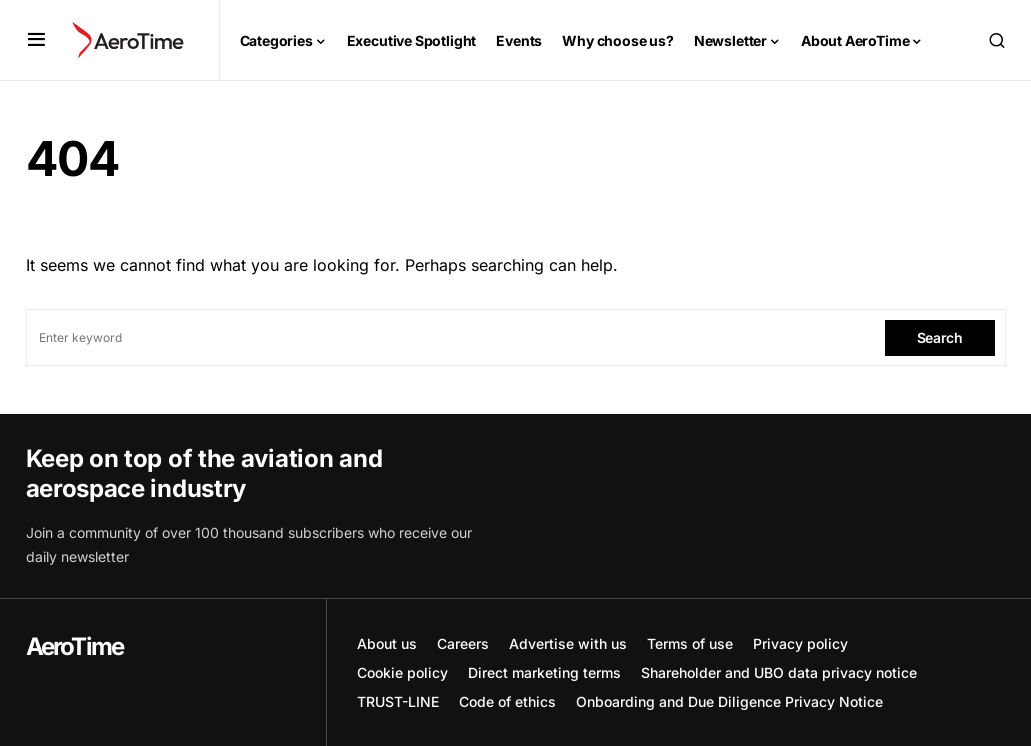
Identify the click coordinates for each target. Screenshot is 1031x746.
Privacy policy (800, 643)
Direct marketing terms (544, 672)
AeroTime (75, 646)
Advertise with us (568, 643)
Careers (463, 643)
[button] (36, 40)
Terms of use (690, 643)
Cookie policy (402, 672)
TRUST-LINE (398, 701)
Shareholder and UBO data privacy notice (779, 672)
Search (940, 337)
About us (387, 643)
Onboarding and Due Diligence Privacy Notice (729, 701)
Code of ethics (507, 701)
